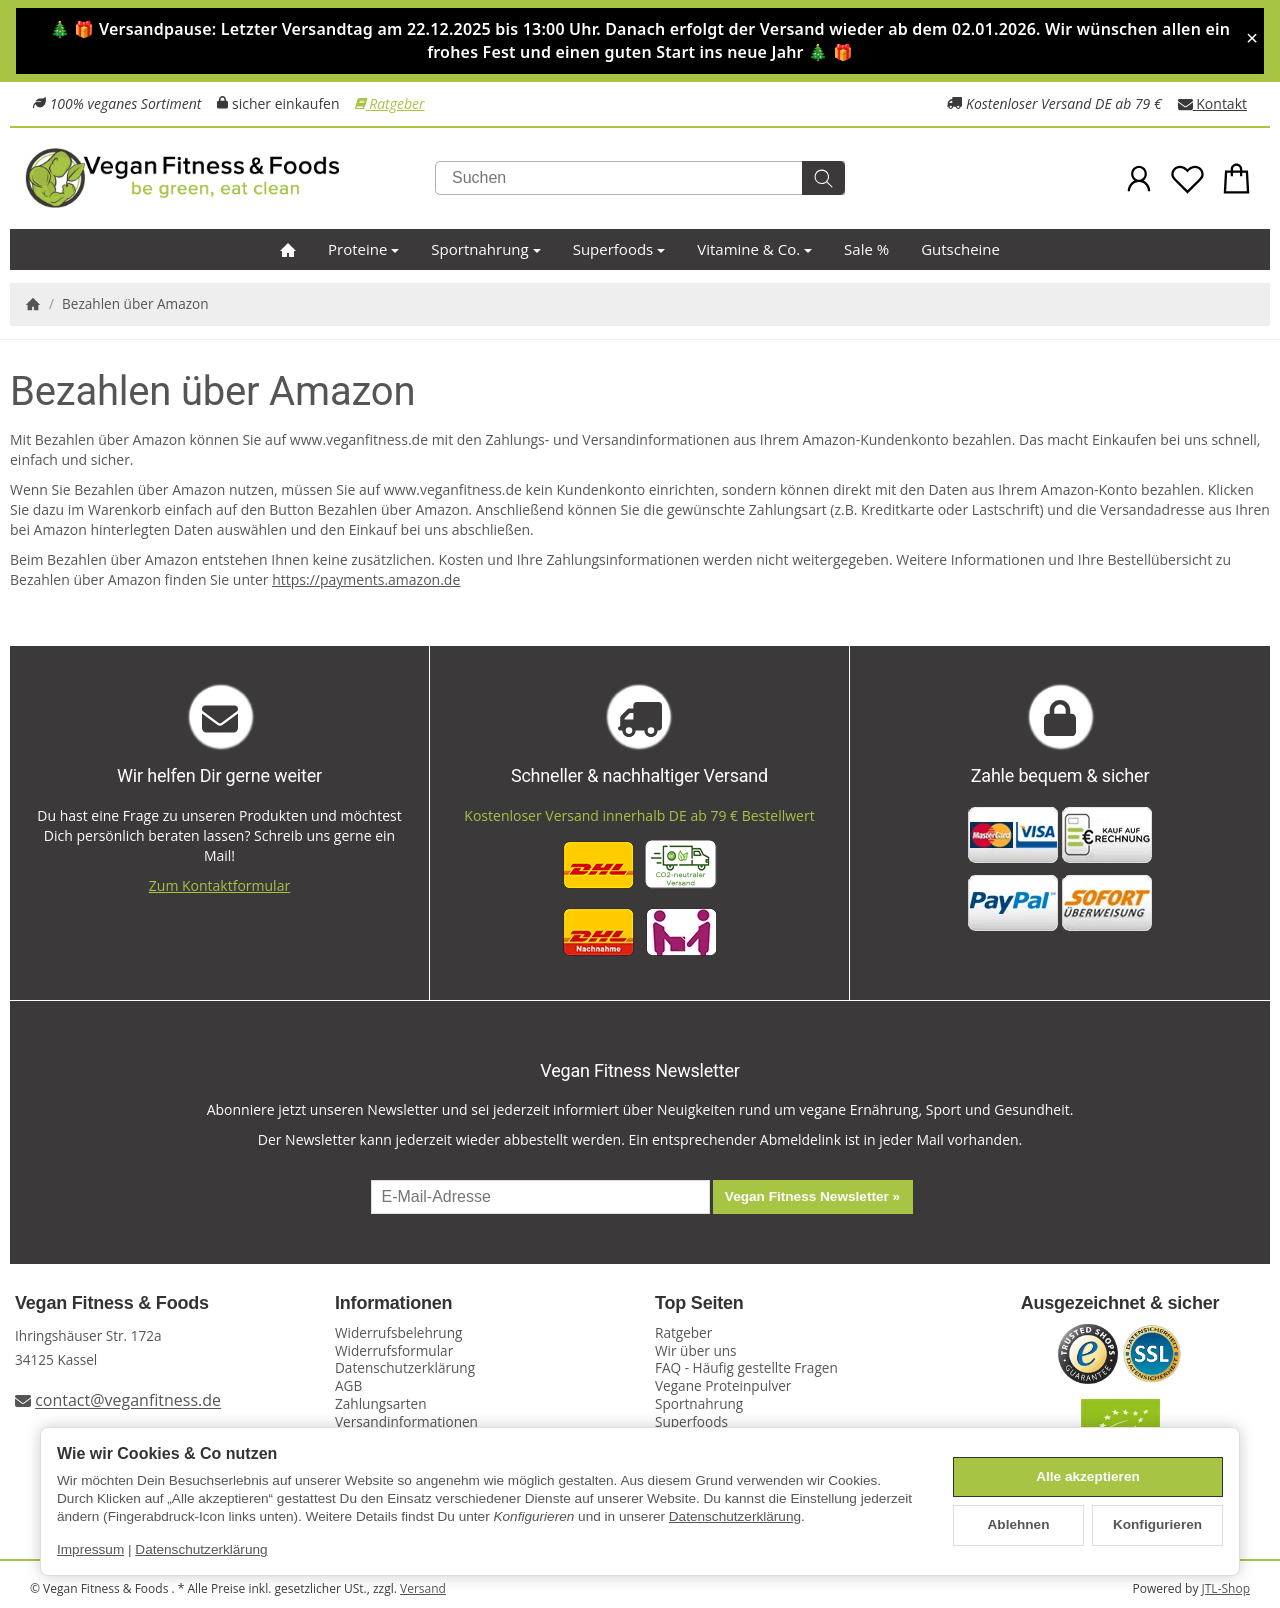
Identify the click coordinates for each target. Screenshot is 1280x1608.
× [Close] (1252, 38)
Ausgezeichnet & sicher (1120, 1303)
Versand (423, 1588)
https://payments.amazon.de (366, 579)
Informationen (393, 1303)
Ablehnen (1019, 1524)
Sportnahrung (485, 249)
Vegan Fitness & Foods (112, 1303)
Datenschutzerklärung (735, 1516)
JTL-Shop (1226, 1588)
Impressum (90, 1549)
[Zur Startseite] (230, 178)
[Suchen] (640, 178)
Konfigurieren (1157, 1524)
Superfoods (619, 249)
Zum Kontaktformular (219, 885)
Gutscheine (960, 249)
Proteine (363, 249)
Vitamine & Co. (754, 249)
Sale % (866, 249)
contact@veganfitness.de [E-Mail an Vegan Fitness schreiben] (128, 1401)
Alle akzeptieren (1088, 1476)
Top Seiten (699, 1303)
